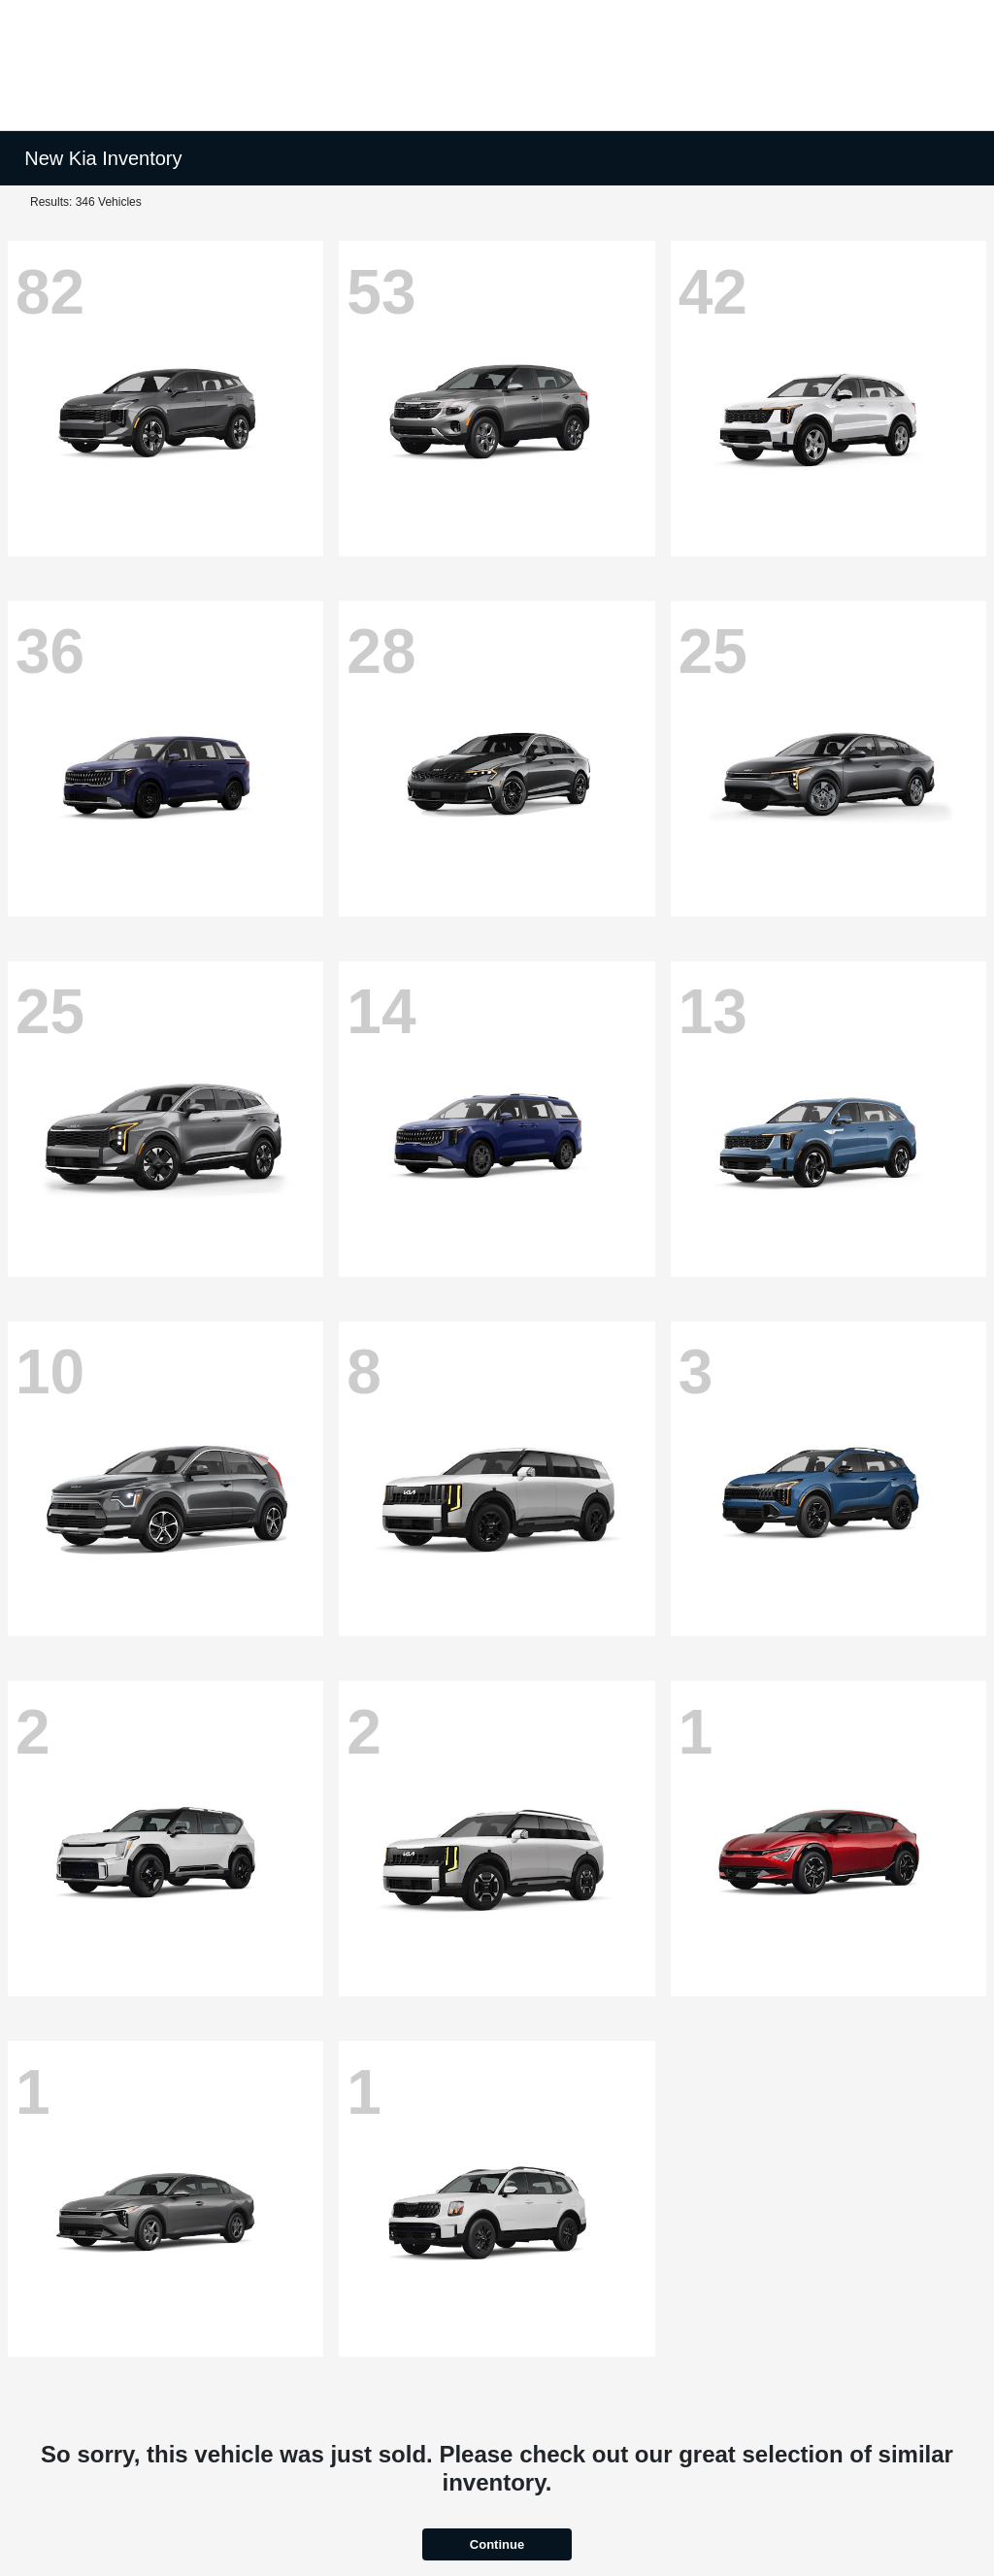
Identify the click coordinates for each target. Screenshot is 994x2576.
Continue (497, 2544)
